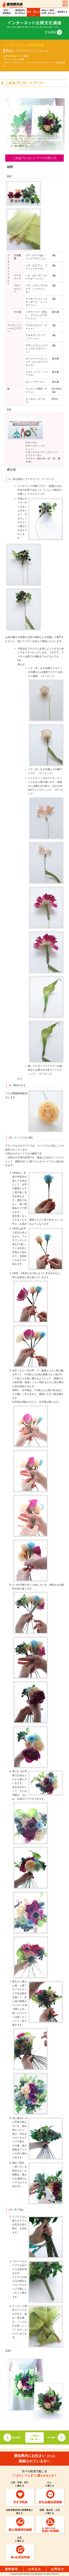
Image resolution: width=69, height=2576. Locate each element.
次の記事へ (52, 2437)
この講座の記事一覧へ (34, 2437)
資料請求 (11, 2569)
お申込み (34, 2569)
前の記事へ (17, 2437)
